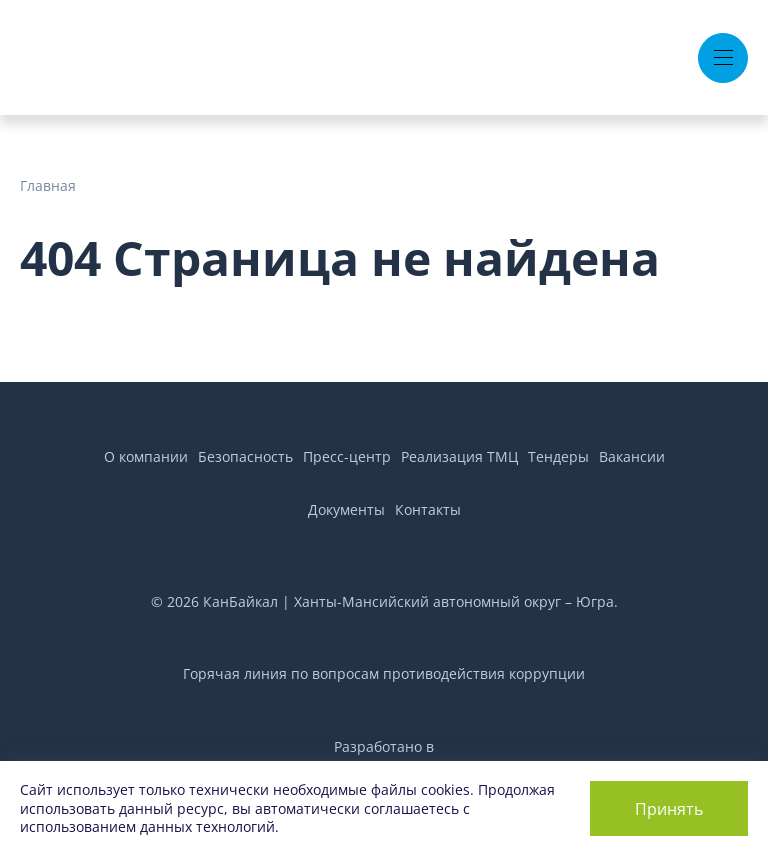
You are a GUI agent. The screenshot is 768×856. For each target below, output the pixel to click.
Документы (346, 509)
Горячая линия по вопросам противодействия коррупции (384, 673)
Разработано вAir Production (384, 757)
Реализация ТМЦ (459, 456)
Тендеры (558, 456)
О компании (146, 456)
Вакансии (632, 456)
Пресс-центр (347, 456)
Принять (669, 809)
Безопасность (245, 456)
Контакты (428, 509)
